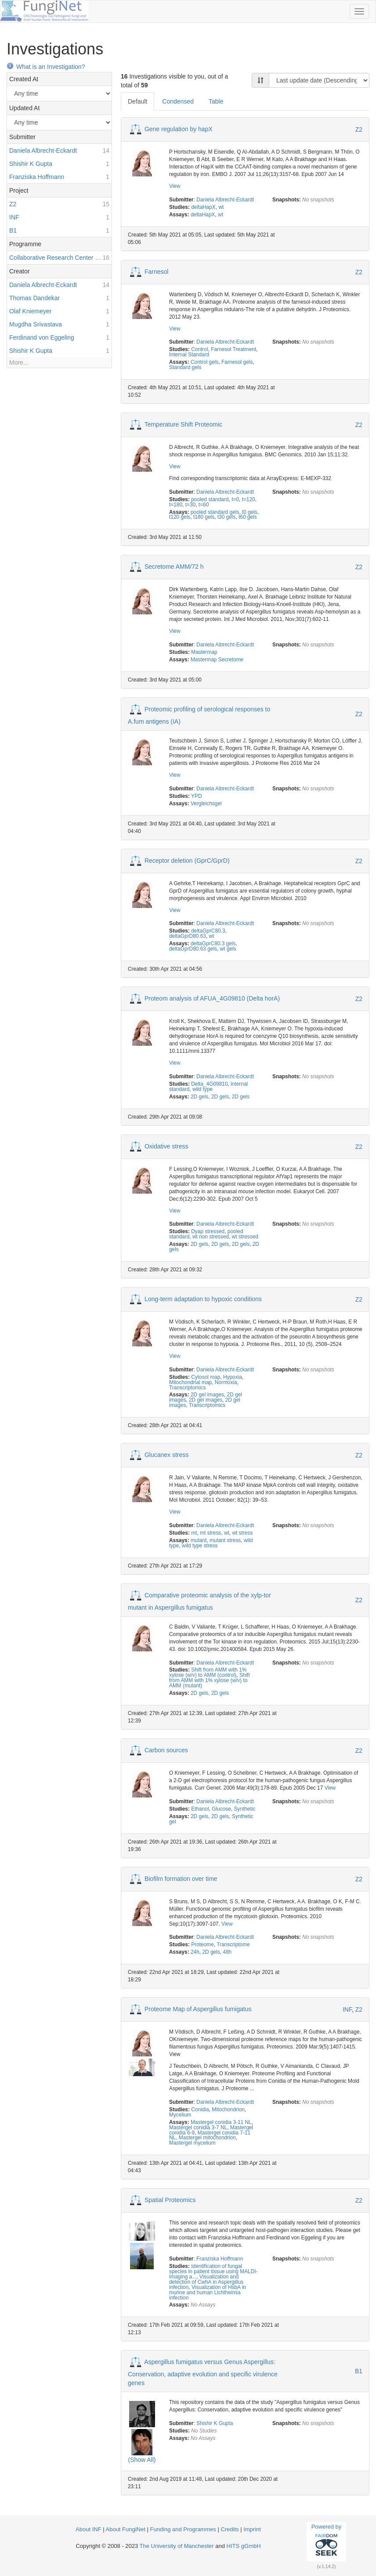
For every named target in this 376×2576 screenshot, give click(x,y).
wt (221, 207)
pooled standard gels (215, 512)
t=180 (175, 505)
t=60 (204, 505)
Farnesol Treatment (233, 349)
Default (137, 101)
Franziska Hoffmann (219, 2259)
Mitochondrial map (190, 1382)
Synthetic (244, 1809)
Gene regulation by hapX (179, 129)
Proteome (202, 1944)
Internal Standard (189, 355)
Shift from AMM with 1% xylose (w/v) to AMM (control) (207, 1672)
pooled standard (209, 499)
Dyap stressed (207, 1231)
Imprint (252, 2529)
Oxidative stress (166, 1145)
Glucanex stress (166, 1454)
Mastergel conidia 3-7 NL (198, 2127)
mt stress (210, 1533)
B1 (358, 2371)
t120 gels (179, 517)
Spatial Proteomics (170, 2199)
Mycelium (180, 2115)
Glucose (221, 1809)
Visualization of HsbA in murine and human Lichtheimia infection (207, 2292)
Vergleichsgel (206, 803)
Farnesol (156, 271)
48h (227, 1952)
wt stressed (245, 1237)
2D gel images (207, 1395)
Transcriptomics (187, 1388)
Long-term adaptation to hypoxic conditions (203, 1298)
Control (199, 349)
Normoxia (226, 1382)
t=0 (235, 499)
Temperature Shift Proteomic (183, 424)
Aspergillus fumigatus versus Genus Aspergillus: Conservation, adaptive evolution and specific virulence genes (203, 2372)
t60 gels (248, 517)
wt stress (242, 1533)
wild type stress (199, 1546)
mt (194, 1533)
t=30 (190, 505)
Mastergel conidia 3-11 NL (221, 2122)
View (175, 186)
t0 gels (249, 512)
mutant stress (225, 1540)
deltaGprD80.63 (187, 936)
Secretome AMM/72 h (174, 566)
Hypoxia (232, 1377)
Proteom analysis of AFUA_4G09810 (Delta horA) (212, 998)
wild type (202, 1089)
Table (216, 101)
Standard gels (185, 367)
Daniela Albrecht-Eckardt (225, 200)
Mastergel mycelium (192, 2143)
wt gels (228, 949)
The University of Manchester (177, 2546)
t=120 (248, 499)
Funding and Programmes (183, 2529)
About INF (88, 2529)
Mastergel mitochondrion (207, 2138)
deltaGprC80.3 (208, 931)
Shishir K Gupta (214, 2423)
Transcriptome (233, 1944)
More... (19, 362)
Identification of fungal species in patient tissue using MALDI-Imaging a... (213, 2271)
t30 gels (226, 517)
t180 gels (203, 517)
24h (195, 1952)
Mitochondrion (228, 2109)
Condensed (178, 101)
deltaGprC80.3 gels (213, 943)
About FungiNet (125, 2529)
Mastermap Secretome (217, 660)
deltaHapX (203, 207)
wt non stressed (210, 1237)
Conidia (200, 2109)
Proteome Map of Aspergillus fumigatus (198, 2009)
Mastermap (204, 652)
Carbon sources (166, 1750)
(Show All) (141, 2459)
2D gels (199, 1097)
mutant (198, 1540)
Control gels (204, 362)
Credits (230, 2529)
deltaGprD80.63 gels (193, 949)
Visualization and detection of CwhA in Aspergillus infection (206, 2282)
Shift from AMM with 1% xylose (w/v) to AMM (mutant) (209, 1680)
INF (347, 2009)
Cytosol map (205, 1377)
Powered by (326, 2541)
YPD (196, 796)
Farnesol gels (237, 362)
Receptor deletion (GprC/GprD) (187, 860)
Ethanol (200, 1809)
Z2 (358, 129)
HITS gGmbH (244, 2546)
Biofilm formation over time (181, 1878)
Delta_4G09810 (209, 1084)
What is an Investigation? (46, 66)
